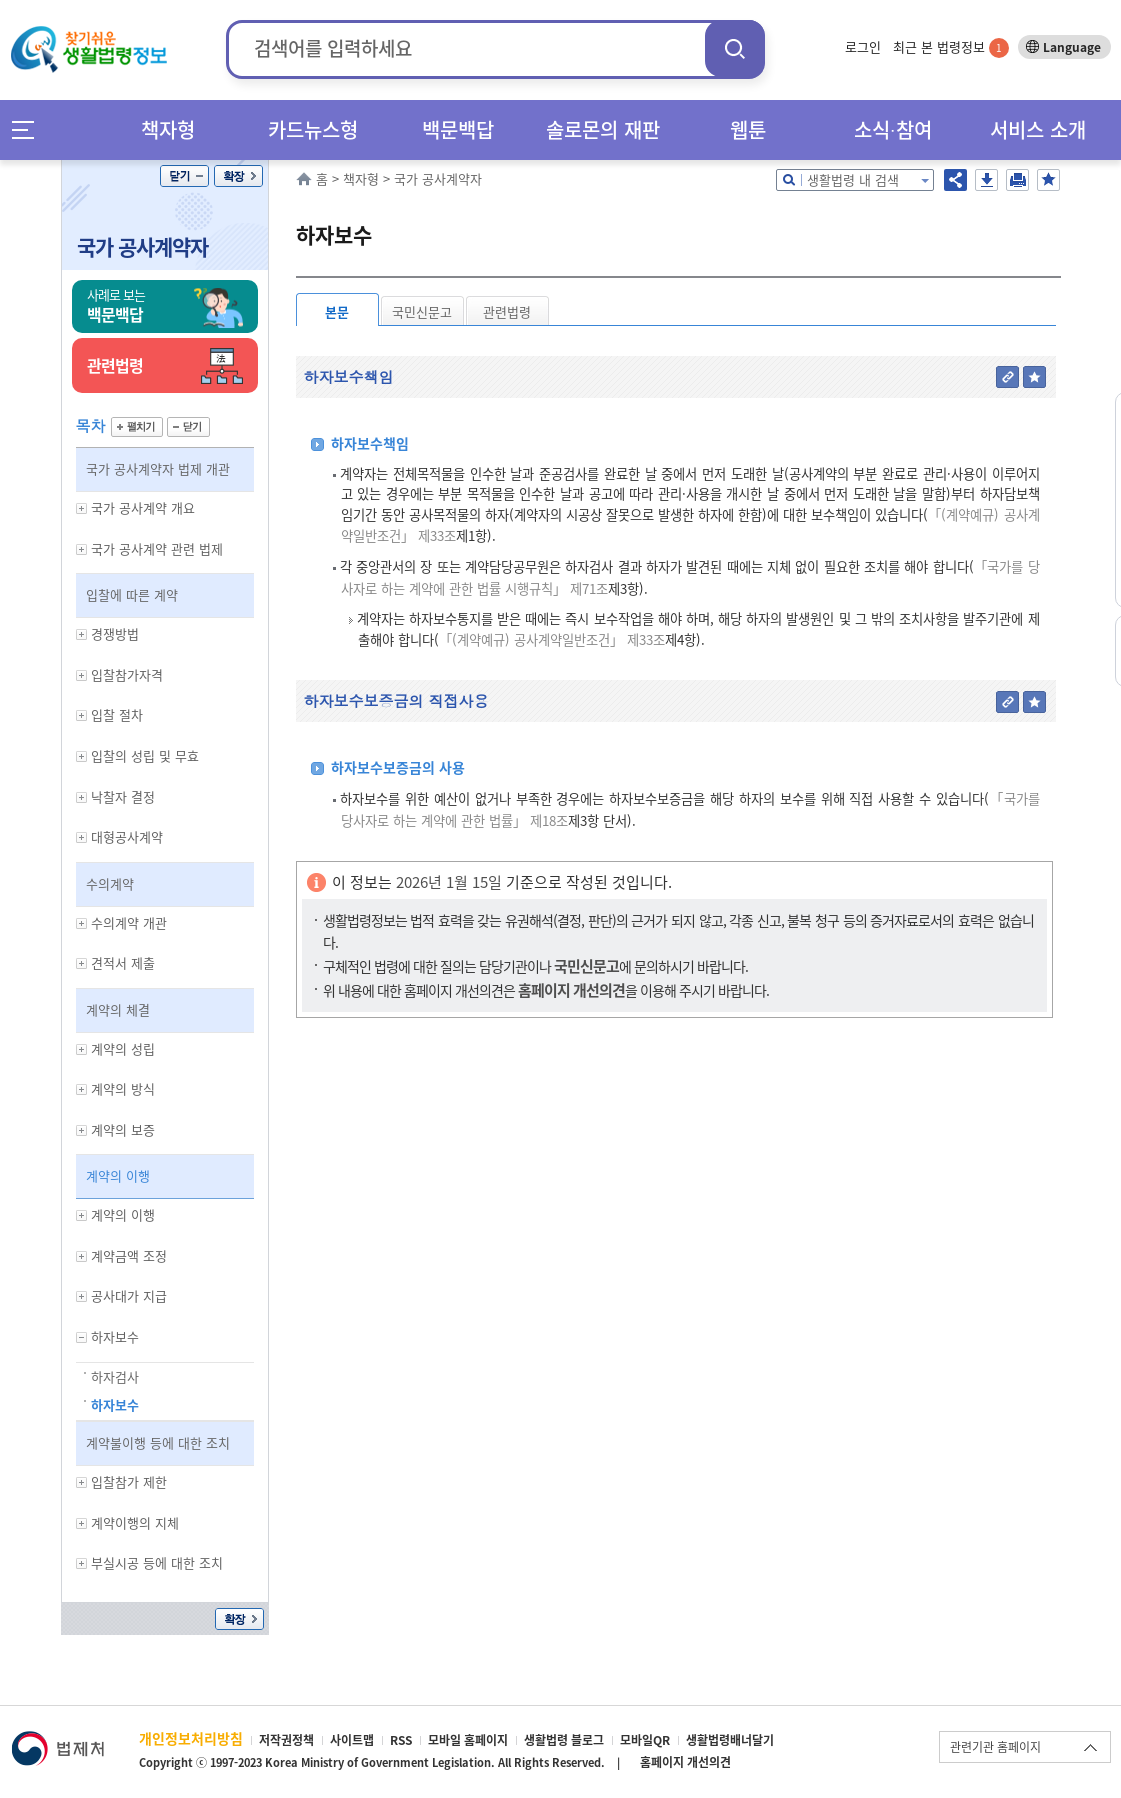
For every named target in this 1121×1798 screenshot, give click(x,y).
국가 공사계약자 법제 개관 (158, 468)
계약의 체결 (118, 1009)
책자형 (168, 129)
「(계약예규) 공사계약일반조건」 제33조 (552, 639)
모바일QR (645, 1740)
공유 (955, 180)
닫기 (184, 176)
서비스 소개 (1038, 129)
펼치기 (137, 427)
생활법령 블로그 (564, 1740)
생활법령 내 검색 (853, 179)
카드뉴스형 (313, 129)
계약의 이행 (118, 1175)
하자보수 (115, 1404)
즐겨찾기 (1048, 180)
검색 (735, 48)
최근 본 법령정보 (951, 46)
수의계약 (110, 883)
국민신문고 (422, 311)
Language (1072, 47)
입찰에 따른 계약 (132, 594)
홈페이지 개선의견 (685, 1762)
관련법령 (507, 311)
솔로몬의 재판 (603, 129)
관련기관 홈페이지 (995, 1747)
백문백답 (458, 129)
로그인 (863, 46)
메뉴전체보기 (29, 129)
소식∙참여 (893, 129)
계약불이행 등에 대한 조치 (158, 1442)
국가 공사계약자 (142, 246)
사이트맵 (352, 1740)
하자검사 (115, 1376)
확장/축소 (238, 176)
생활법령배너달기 (730, 1740)
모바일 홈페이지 (468, 1740)
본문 (337, 311)
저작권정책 (286, 1740)
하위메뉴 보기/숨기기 (82, 508)
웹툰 (748, 129)
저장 (986, 180)
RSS (401, 1740)
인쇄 (1017, 180)
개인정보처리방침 (191, 1738)
